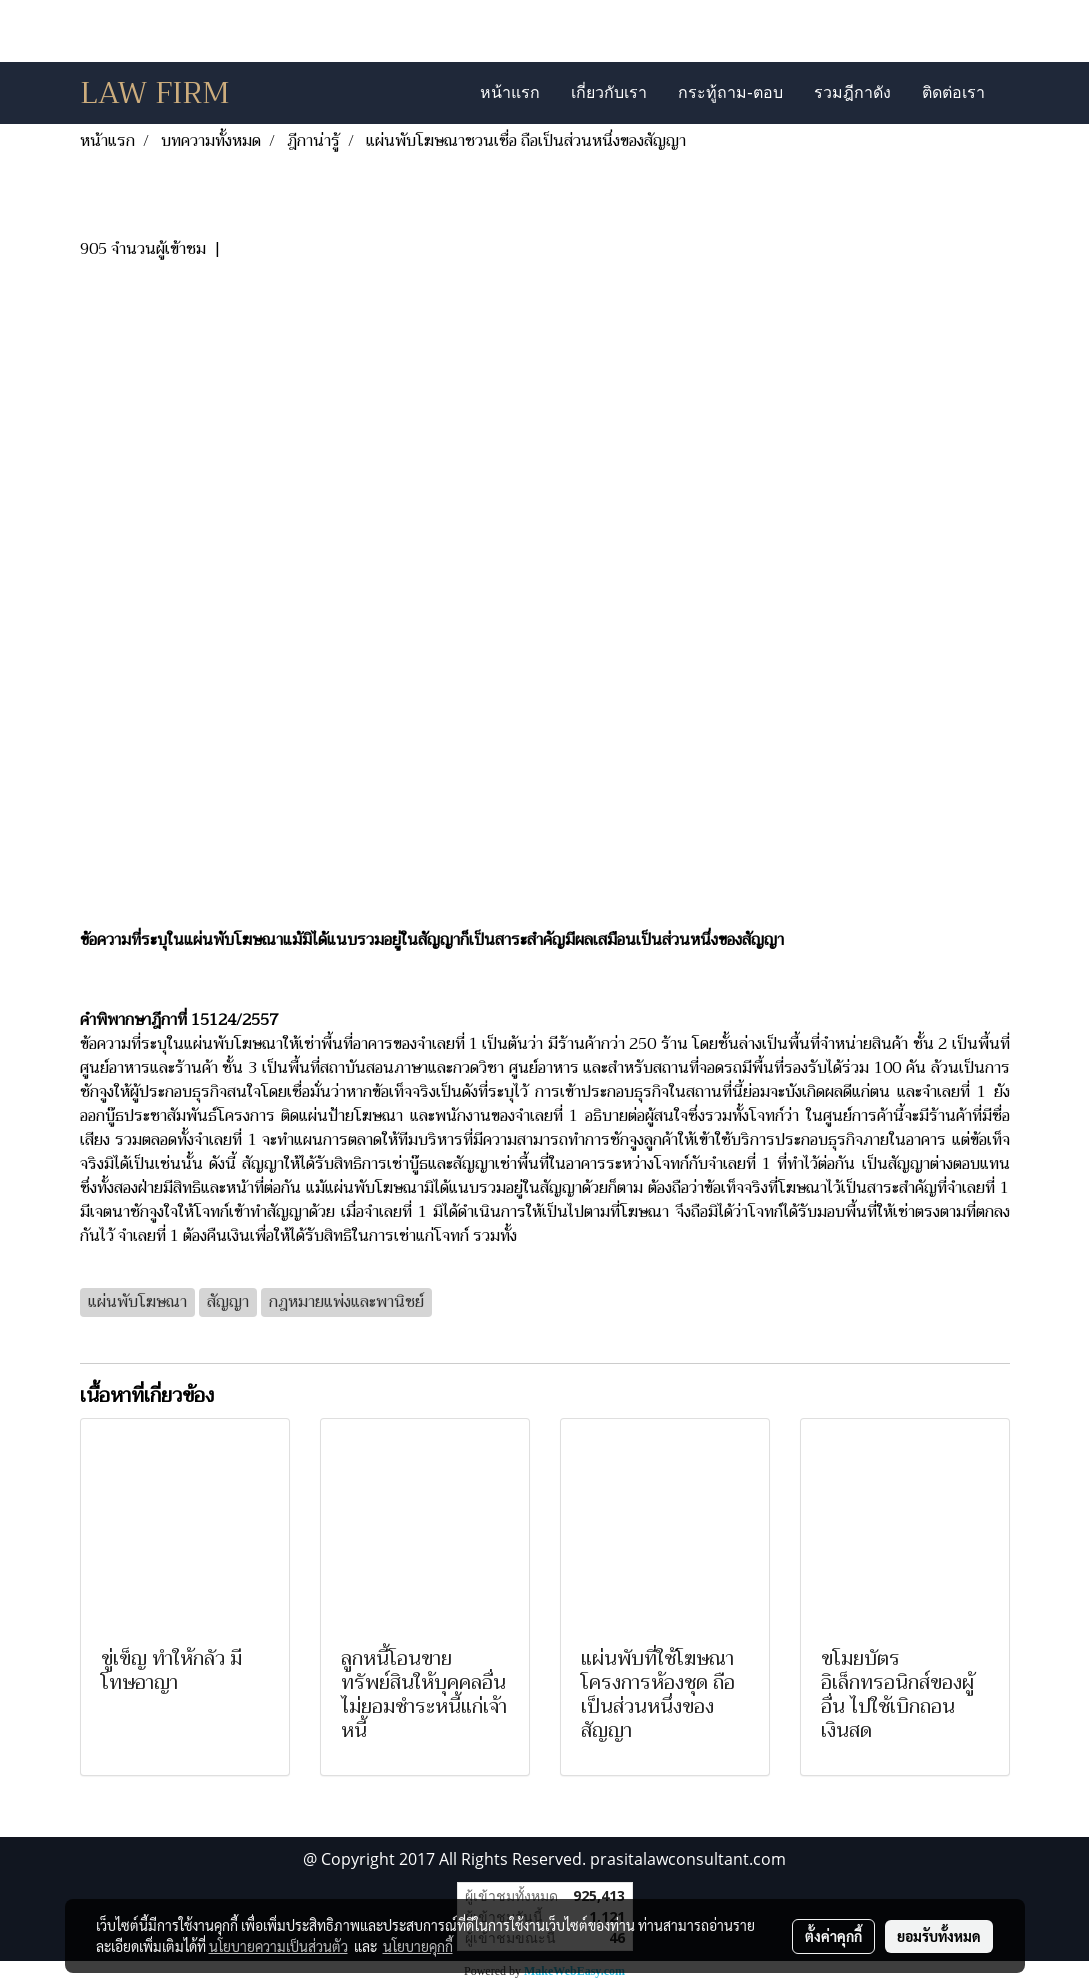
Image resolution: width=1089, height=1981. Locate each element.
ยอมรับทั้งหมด (939, 1936)
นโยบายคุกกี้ (418, 1946)
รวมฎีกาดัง (852, 92)
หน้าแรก (510, 92)
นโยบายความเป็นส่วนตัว (278, 1946)
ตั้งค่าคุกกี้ (833, 1936)
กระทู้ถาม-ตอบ (730, 92)
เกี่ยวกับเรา (609, 92)
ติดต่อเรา (953, 92)
